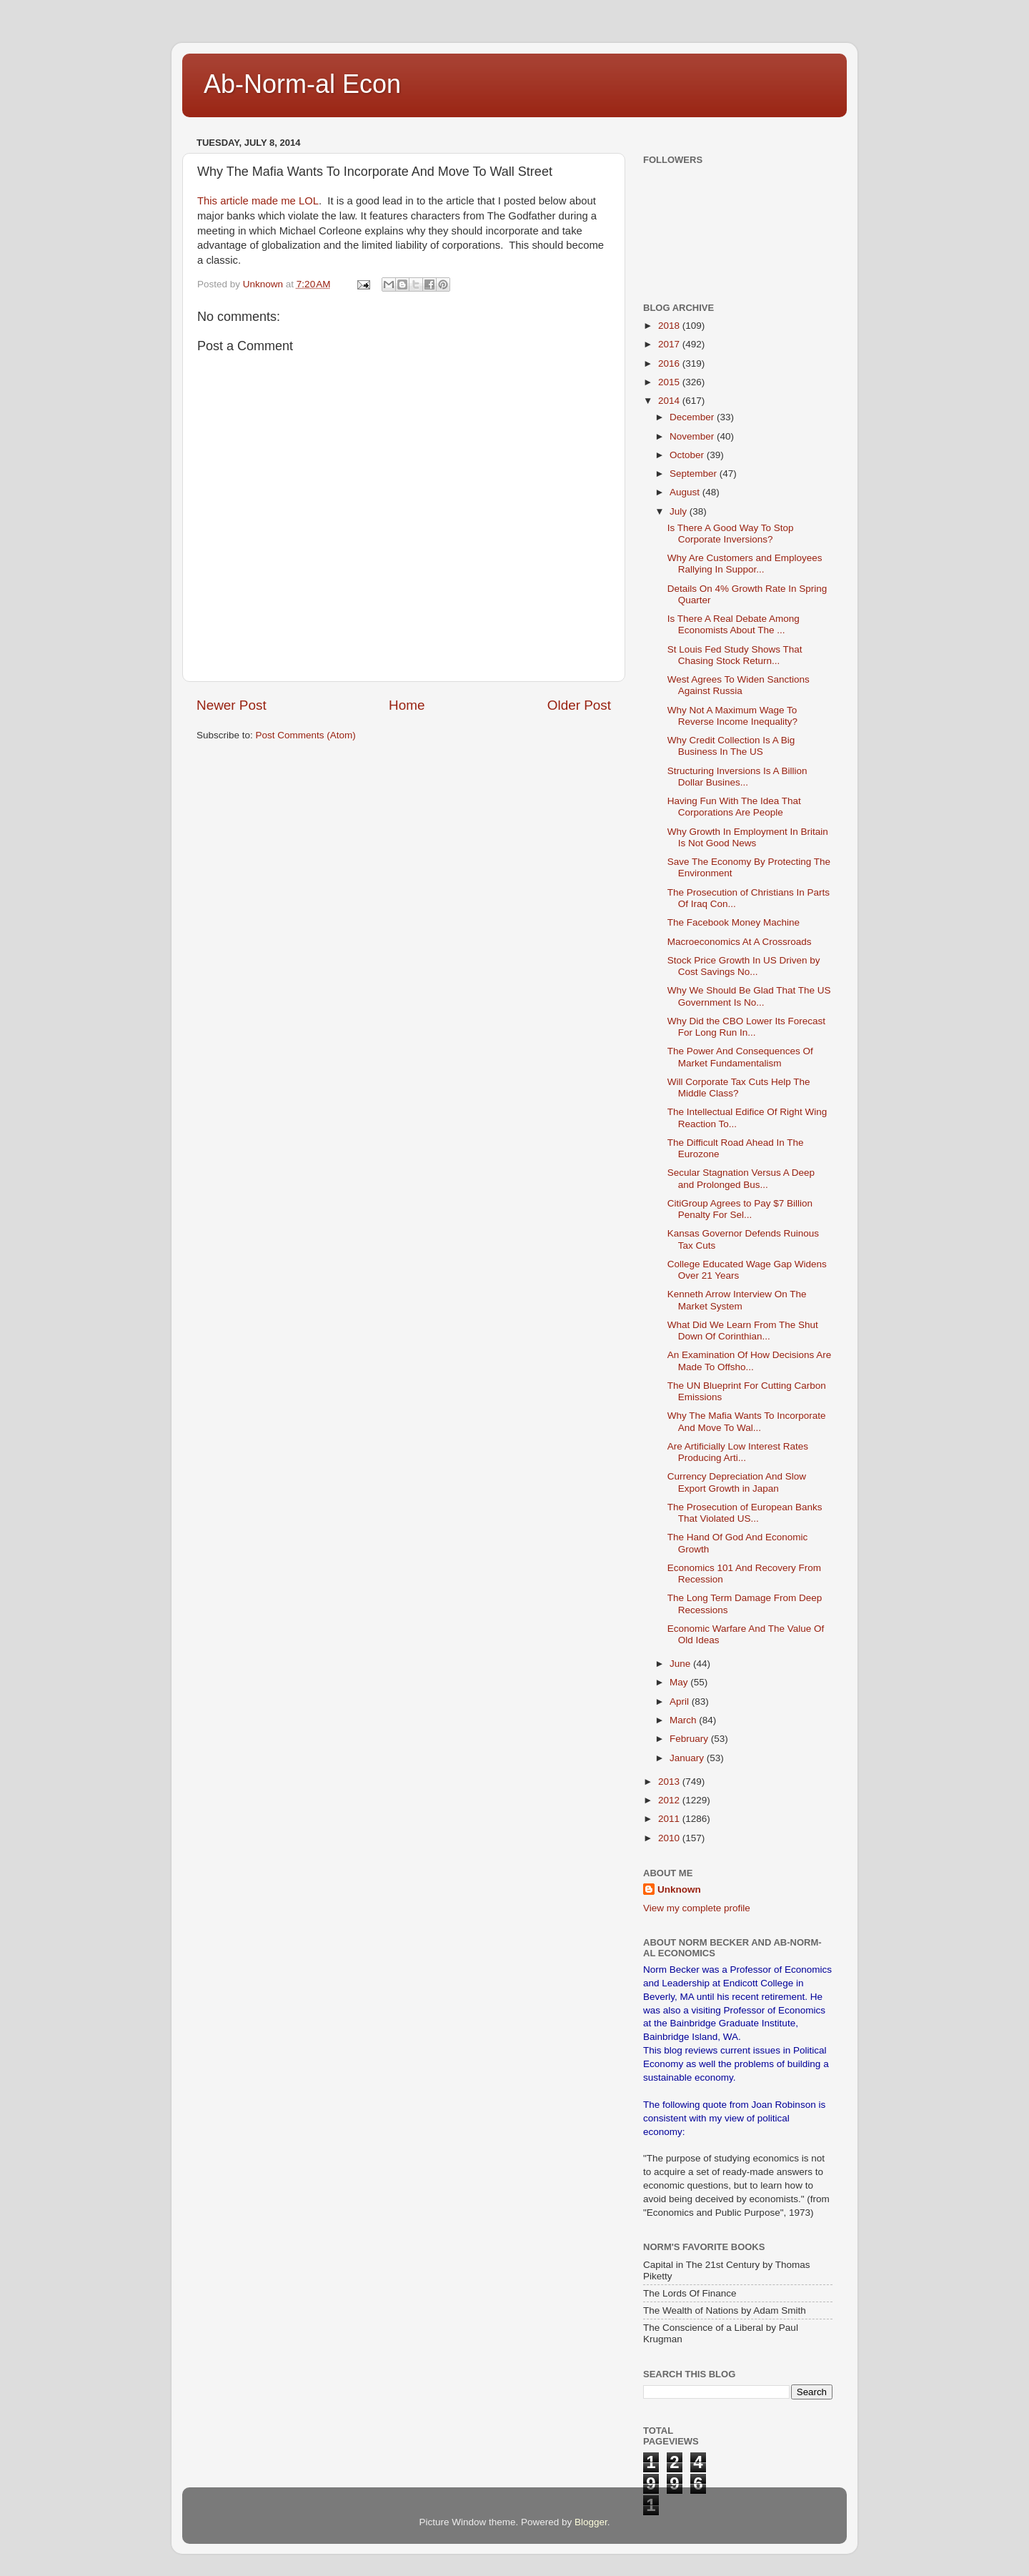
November (693, 436)
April (681, 1701)
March (684, 1720)
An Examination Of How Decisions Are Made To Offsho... (749, 1360)
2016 (670, 363)
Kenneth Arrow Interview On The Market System (737, 1300)
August (686, 492)
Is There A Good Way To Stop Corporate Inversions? (730, 533)
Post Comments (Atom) (306, 735)
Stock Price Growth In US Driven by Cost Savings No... (743, 966)
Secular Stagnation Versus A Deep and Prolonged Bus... (741, 1178)
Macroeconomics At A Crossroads (739, 941)
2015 (670, 382)
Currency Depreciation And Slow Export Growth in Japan (736, 1482)
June (681, 1663)
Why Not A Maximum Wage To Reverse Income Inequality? (732, 716)
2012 (670, 1800)
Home (406, 705)
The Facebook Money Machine (733, 922)
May (680, 1682)
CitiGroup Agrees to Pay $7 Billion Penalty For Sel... (739, 1209)
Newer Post (232, 705)
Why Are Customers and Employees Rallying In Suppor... (744, 564)
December (693, 417)
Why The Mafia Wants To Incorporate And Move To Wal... (746, 1421)
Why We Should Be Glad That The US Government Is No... (749, 996)
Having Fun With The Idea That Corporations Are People (734, 807)
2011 (670, 1818)
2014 (670, 400)
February (690, 1738)
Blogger (591, 2522)
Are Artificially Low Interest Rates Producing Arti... (737, 1452)
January (688, 1758)
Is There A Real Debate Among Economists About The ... (733, 624)
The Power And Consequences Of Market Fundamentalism (740, 1057)
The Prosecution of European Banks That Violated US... (744, 1513)
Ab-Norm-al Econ (302, 84)
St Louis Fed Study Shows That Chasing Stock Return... (734, 655)
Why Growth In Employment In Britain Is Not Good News (747, 837)
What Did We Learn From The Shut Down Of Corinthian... (742, 1330)
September (695, 473)
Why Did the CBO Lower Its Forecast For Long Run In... (746, 1027)
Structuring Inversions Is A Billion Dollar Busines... (737, 777)
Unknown (679, 1889)
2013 (670, 1781)
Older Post (579, 705)
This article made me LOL (258, 201)
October (688, 455)
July (680, 511)
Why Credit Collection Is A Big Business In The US (731, 746)
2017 (670, 344)
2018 (670, 325)
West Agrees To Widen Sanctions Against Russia (738, 685)
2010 (670, 1838)
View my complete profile (696, 1908)
